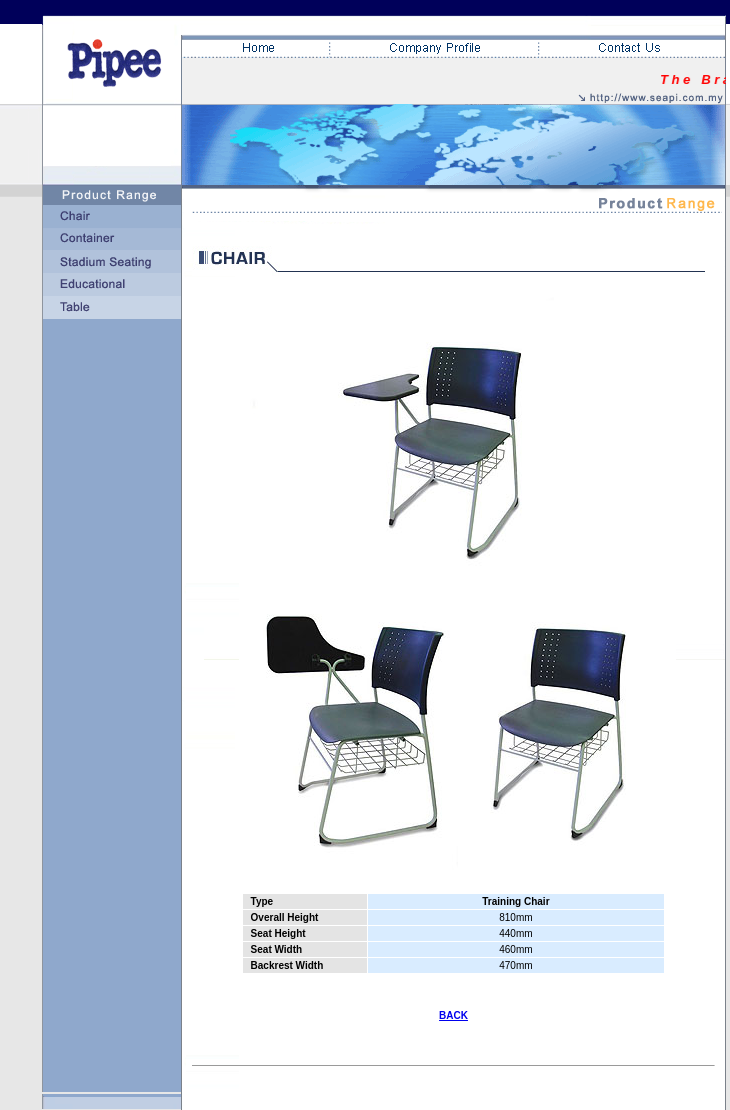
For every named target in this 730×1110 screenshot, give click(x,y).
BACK (453, 1015)
